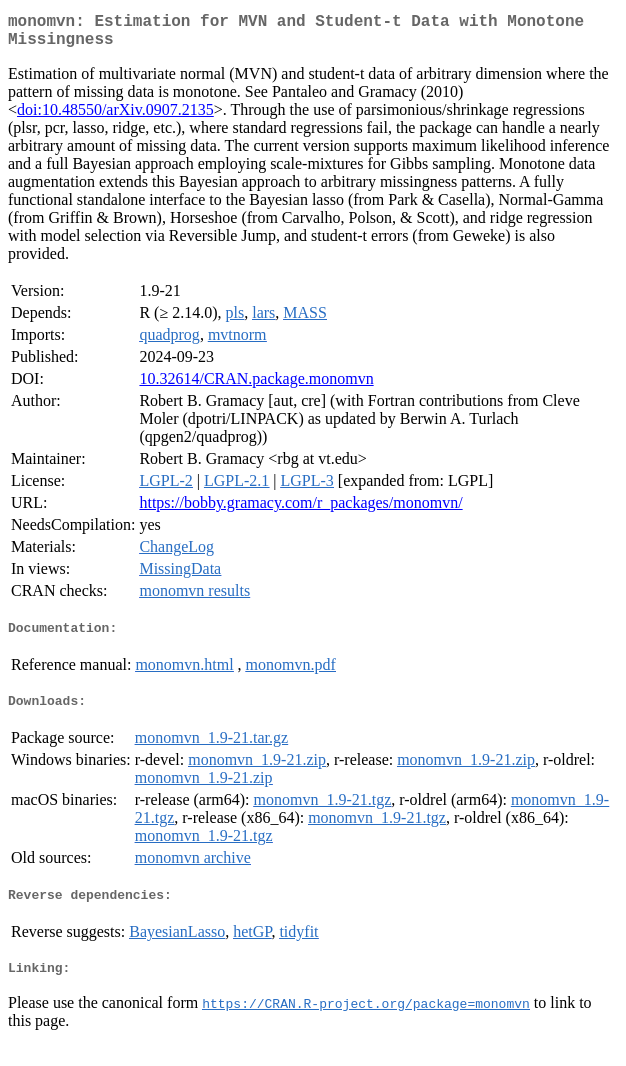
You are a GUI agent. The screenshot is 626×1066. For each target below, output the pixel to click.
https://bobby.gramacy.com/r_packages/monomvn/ (300, 510)
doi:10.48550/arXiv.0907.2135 (115, 117)
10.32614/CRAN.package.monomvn (256, 386)
